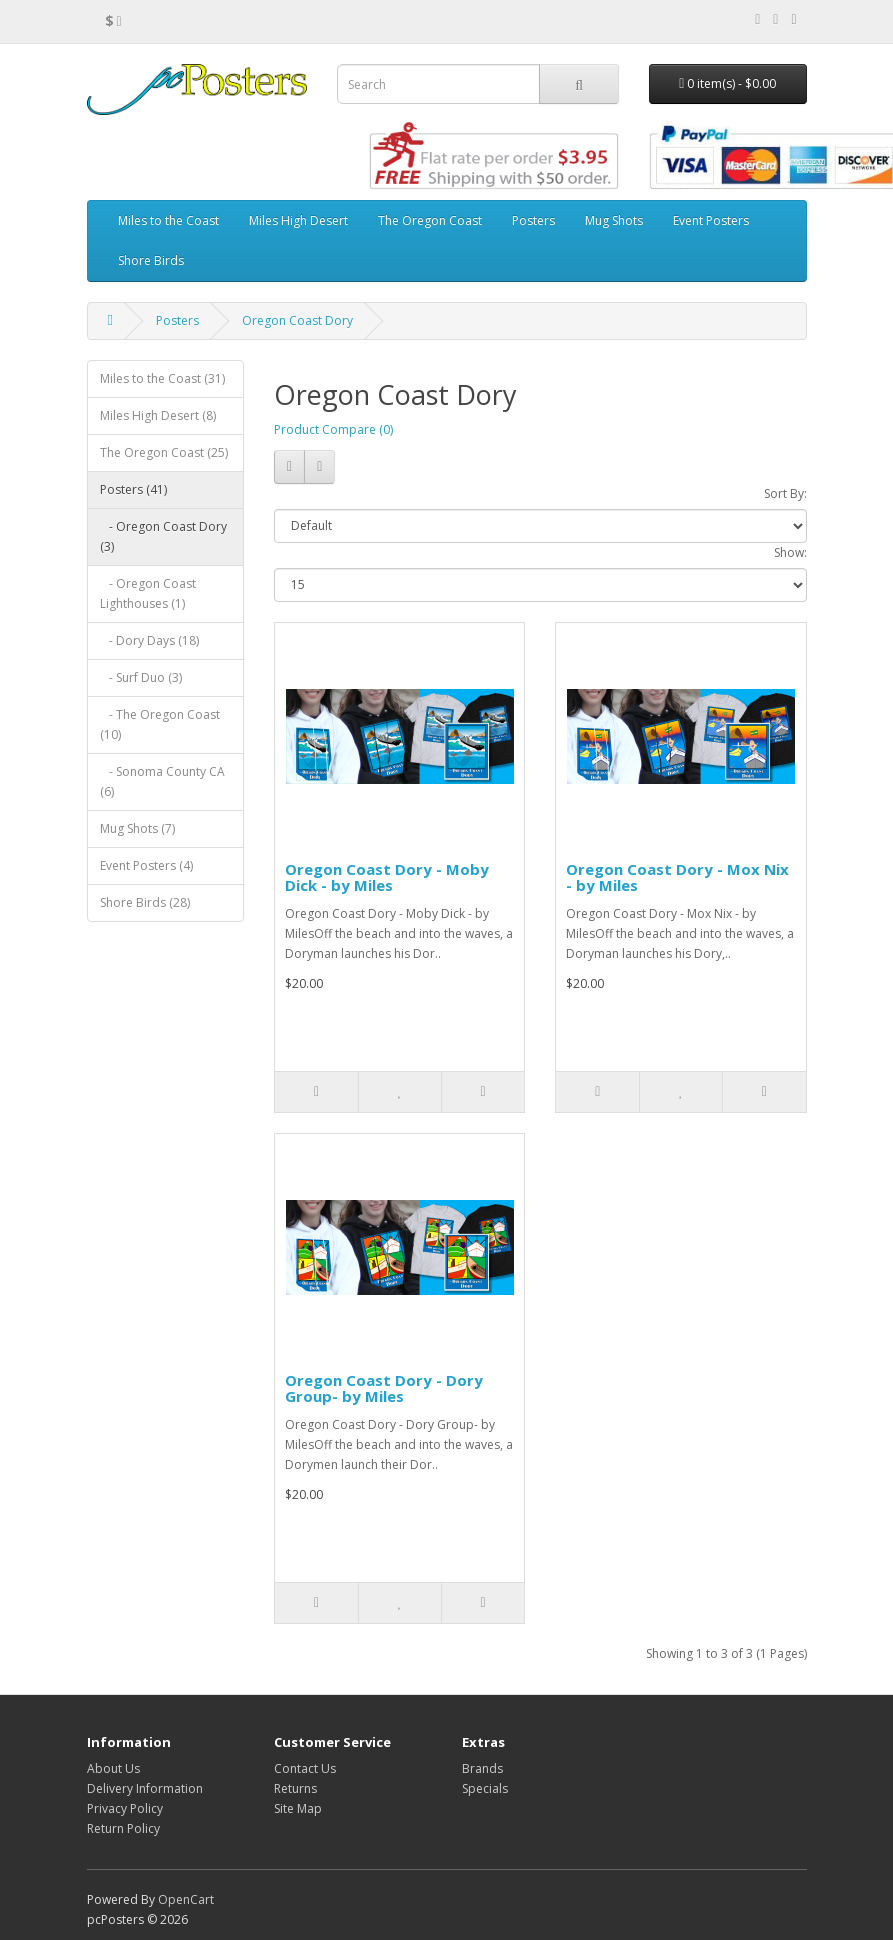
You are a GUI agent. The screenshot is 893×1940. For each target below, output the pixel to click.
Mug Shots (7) (137, 828)
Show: (790, 552)
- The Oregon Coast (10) (160, 724)
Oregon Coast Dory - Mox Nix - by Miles (677, 877)
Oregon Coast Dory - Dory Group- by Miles (384, 1388)
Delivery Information (145, 1788)
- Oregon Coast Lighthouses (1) (148, 593)
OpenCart (186, 1899)
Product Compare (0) (333, 429)
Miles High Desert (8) (158, 415)
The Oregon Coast (430, 220)
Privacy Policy (125, 1808)
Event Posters (711, 220)
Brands (482, 1768)
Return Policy (123, 1828)
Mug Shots (614, 220)
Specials (485, 1788)
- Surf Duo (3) (141, 677)
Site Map (298, 1808)
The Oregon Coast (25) (164, 452)
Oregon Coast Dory (297, 320)
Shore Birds (151, 260)
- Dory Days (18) (149, 640)
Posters (533, 220)
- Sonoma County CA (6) (162, 781)
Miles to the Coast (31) (162, 378)
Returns (295, 1788)
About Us (113, 1768)
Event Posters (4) (146, 865)
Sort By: (785, 493)
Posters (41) (133, 489)
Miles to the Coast (168, 220)
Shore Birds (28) (145, 902)
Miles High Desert (298, 220)
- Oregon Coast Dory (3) (163, 536)
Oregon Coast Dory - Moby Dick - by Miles (387, 877)
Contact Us (305, 1768)
